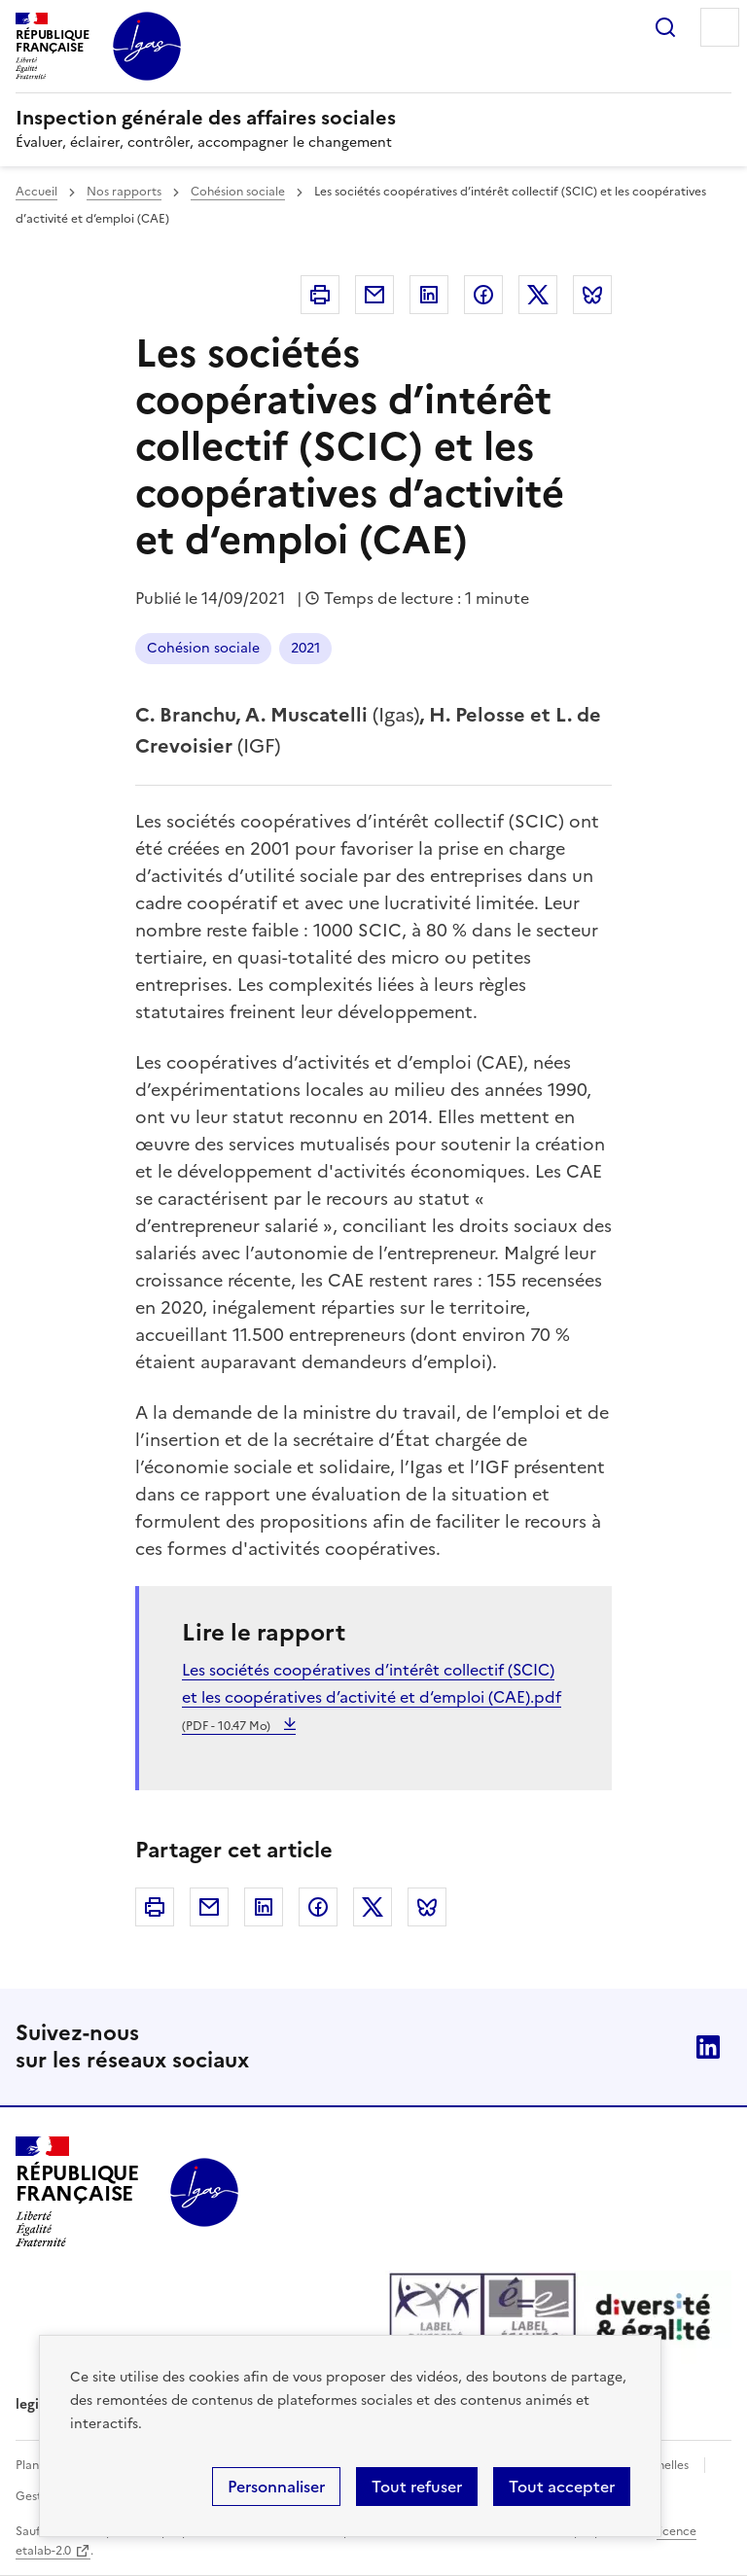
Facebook (483, 294)
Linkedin (428, 294)
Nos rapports (124, 191)
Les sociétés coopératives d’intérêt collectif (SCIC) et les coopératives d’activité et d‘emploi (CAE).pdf (371, 1697)
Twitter (537, 294)
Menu (719, 27)
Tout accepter (562, 2486)
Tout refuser (417, 2486)
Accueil (36, 191)
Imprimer (320, 294)
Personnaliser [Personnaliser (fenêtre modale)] (276, 2486)
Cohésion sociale (238, 191)
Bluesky (592, 294)
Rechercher (665, 27)
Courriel (374, 294)
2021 (305, 648)
